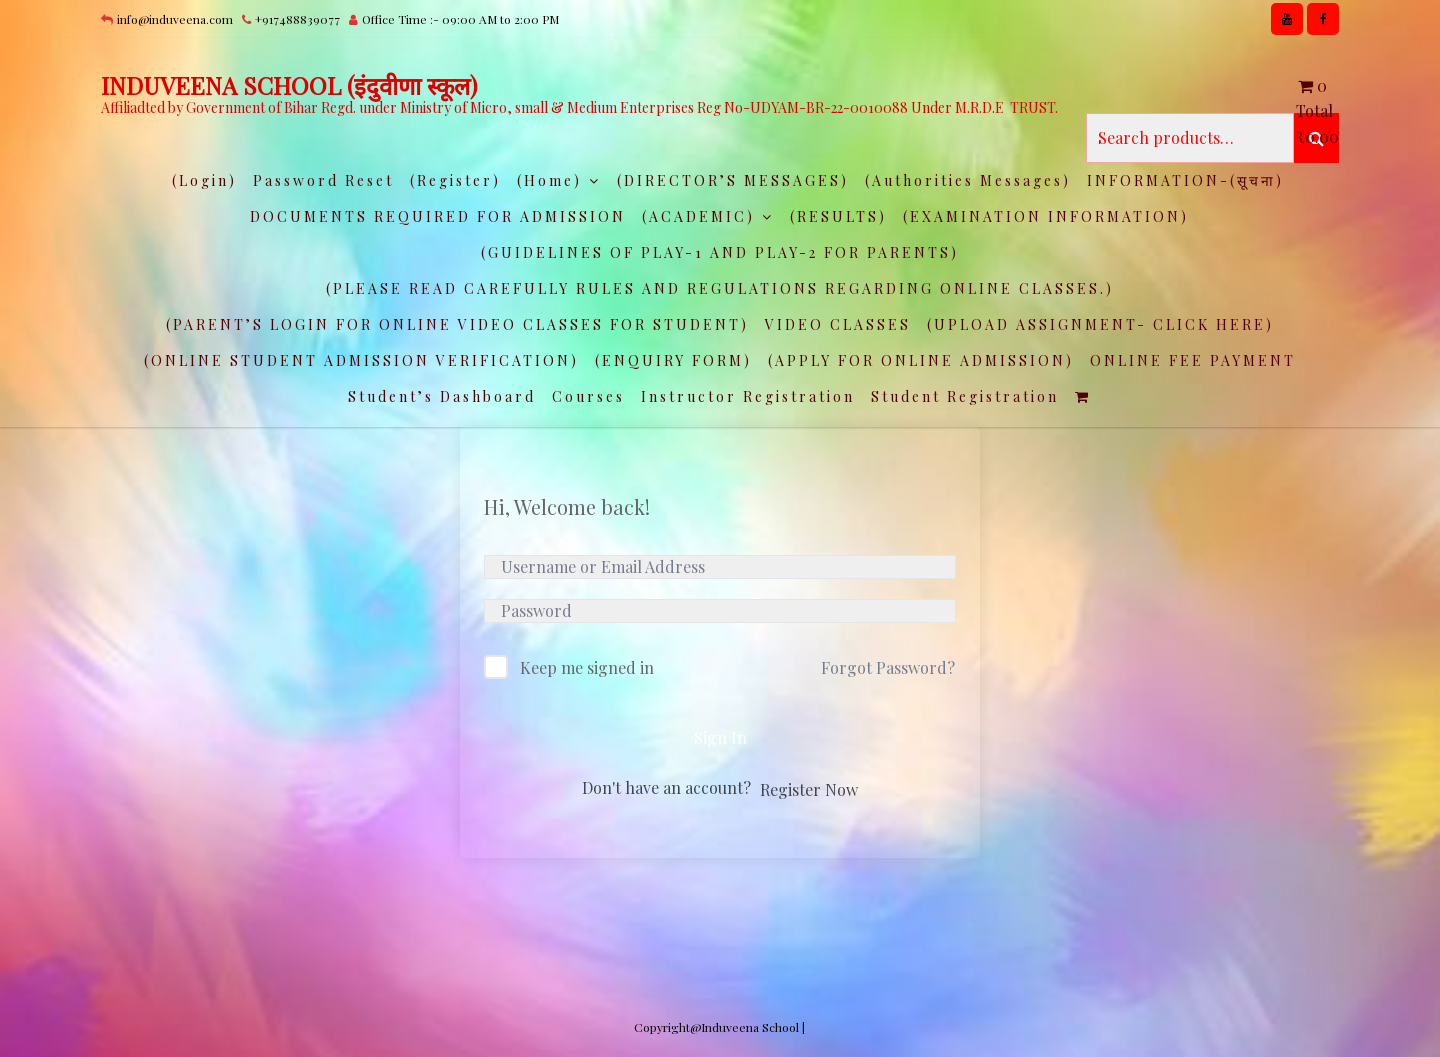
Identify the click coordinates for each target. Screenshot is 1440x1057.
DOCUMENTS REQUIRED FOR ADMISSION (438, 216)
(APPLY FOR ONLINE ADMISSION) (921, 360)
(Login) (204, 180)
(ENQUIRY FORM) (673, 360)
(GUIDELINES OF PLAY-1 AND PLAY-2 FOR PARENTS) (720, 252)
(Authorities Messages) (968, 180)
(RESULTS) (838, 216)
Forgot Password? (888, 667)
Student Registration (965, 396)
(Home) (549, 180)
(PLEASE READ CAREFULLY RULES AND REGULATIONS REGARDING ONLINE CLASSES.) (720, 288)
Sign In (720, 737)
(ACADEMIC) (698, 216)
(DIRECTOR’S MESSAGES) (733, 180)
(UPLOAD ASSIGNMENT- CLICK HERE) (1100, 324)
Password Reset (323, 180)
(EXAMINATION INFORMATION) (1046, 216)
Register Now (809, 789)
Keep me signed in (587, 667)
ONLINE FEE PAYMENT (1193, 360)
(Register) (455, 180)
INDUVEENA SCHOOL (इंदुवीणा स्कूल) (289, 85)
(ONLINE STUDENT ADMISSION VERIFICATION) (361, 360)
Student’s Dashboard (442, 396)
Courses (588, 396)
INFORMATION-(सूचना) (1185, 180)
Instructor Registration (748, 396)
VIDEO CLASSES (838, 324)
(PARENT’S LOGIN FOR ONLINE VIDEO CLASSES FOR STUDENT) (457, 324)
